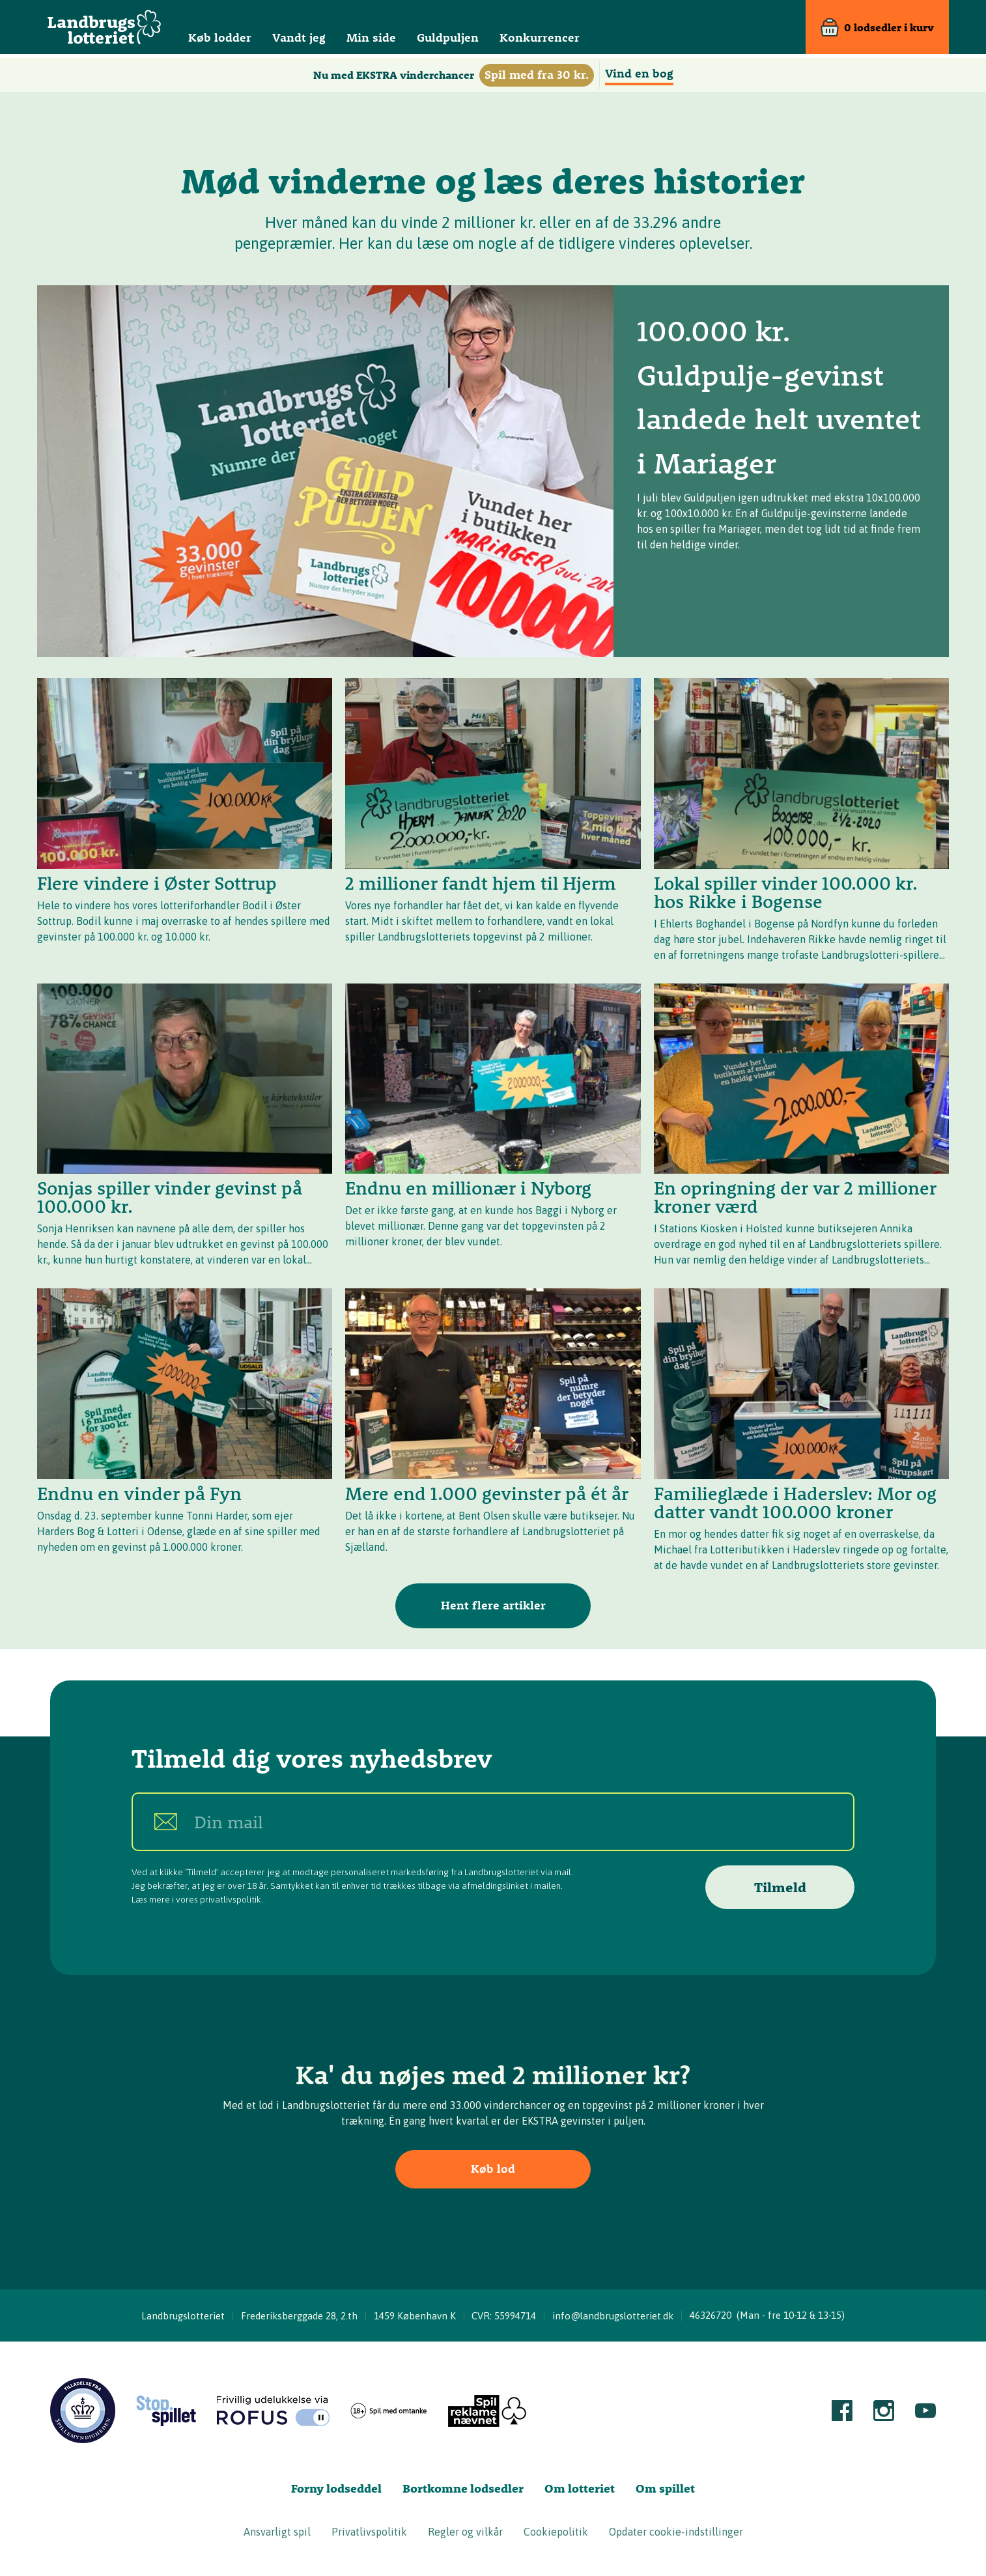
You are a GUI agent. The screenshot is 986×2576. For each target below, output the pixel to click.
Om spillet (665, 2488)
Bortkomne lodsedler (463, 2488)
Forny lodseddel (336, 2488)
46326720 (710, 2315)
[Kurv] (877, 29)
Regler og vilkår (465, 2532)
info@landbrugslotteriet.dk (612, 2315)
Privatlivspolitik (369, 2532)
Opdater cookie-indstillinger (676, 2532)
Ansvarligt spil (277, 2532)
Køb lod (493, 2168)
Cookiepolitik (556, 2532)
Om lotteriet (579, 2488)
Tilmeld (780, 1887)
